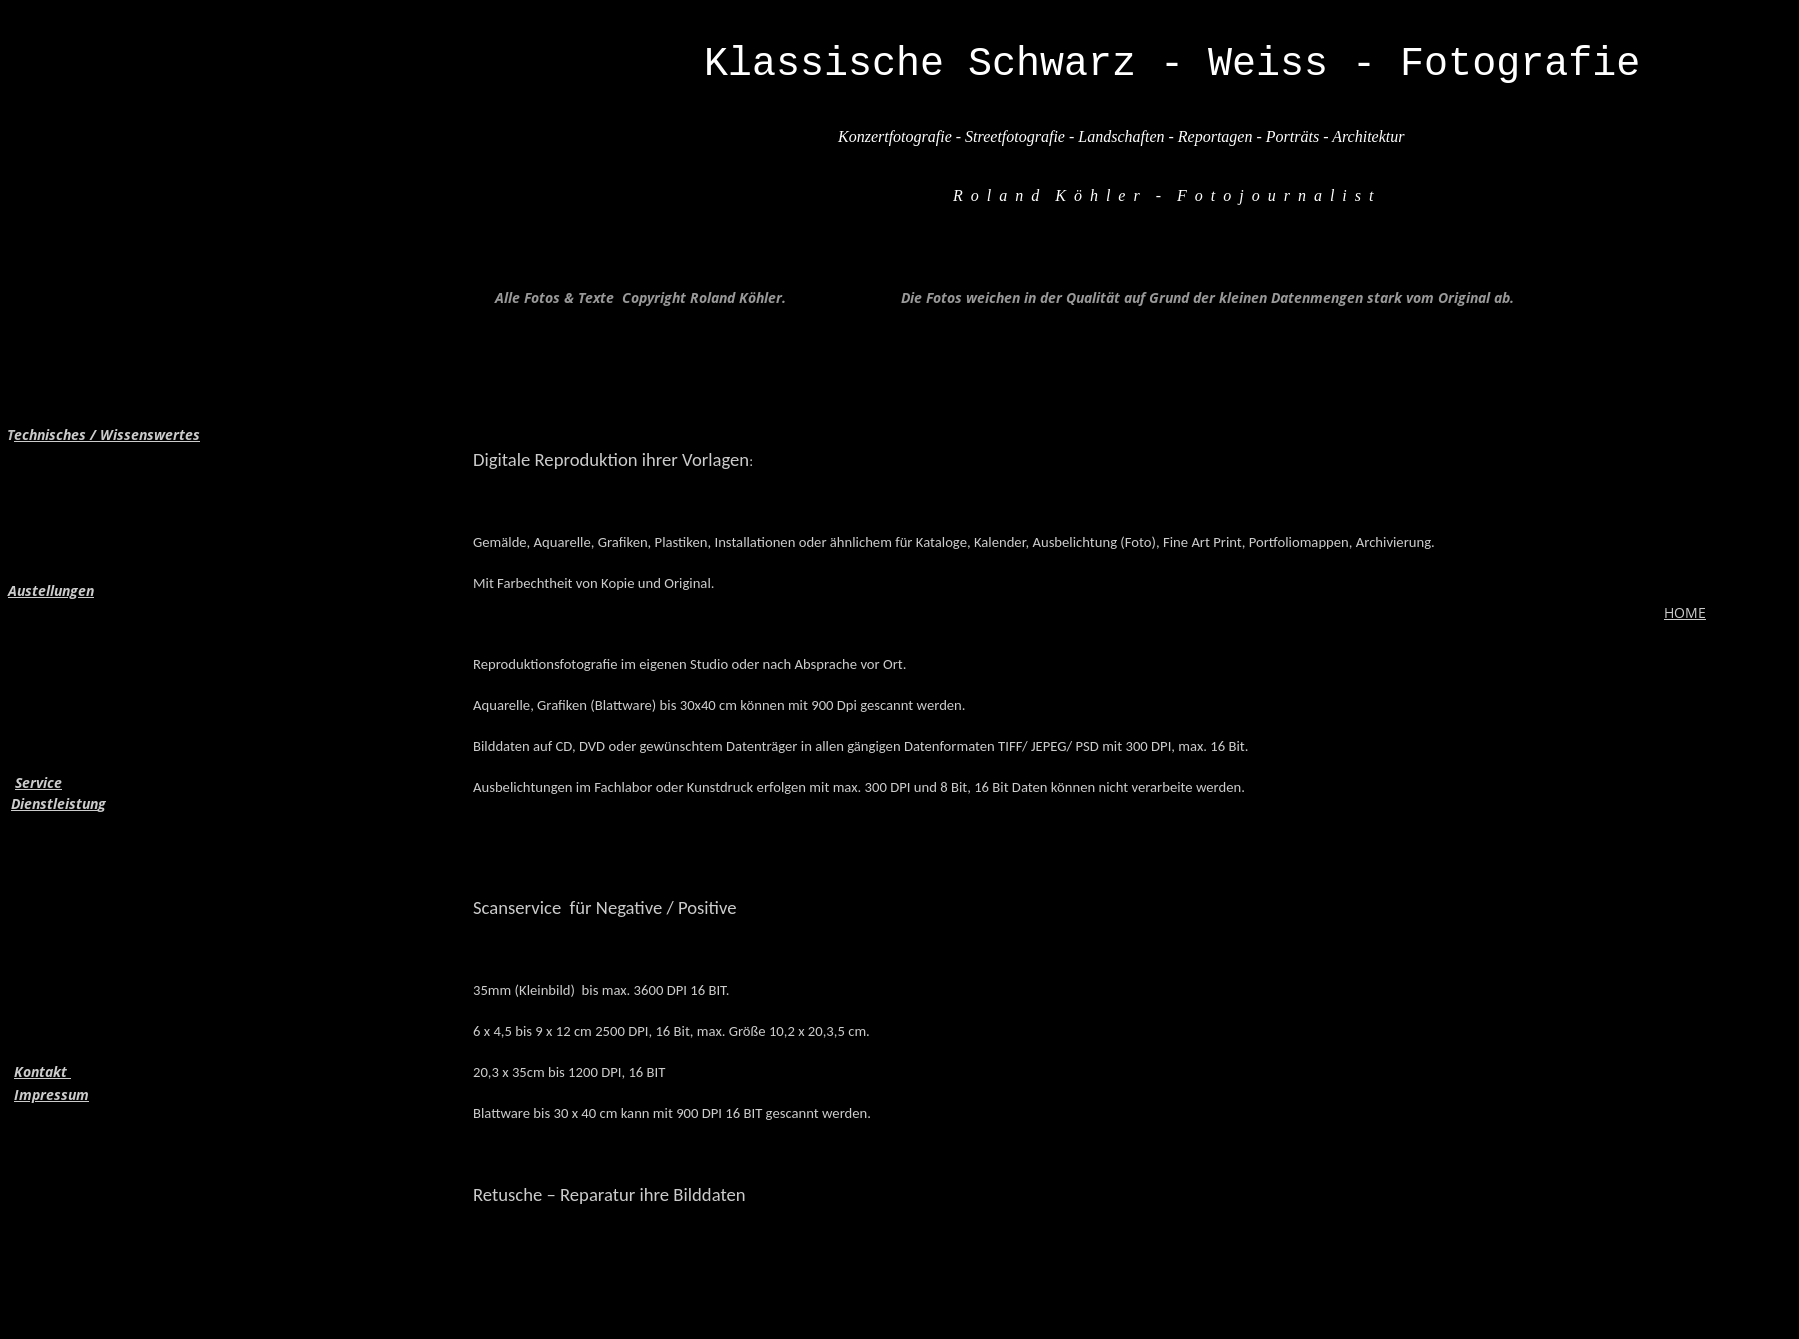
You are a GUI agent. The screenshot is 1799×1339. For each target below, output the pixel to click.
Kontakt (42, 1071)
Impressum (51, 1094)
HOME (1685, 612)
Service (38, 782)
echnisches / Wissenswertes (107, 434)
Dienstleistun (54, 803)
